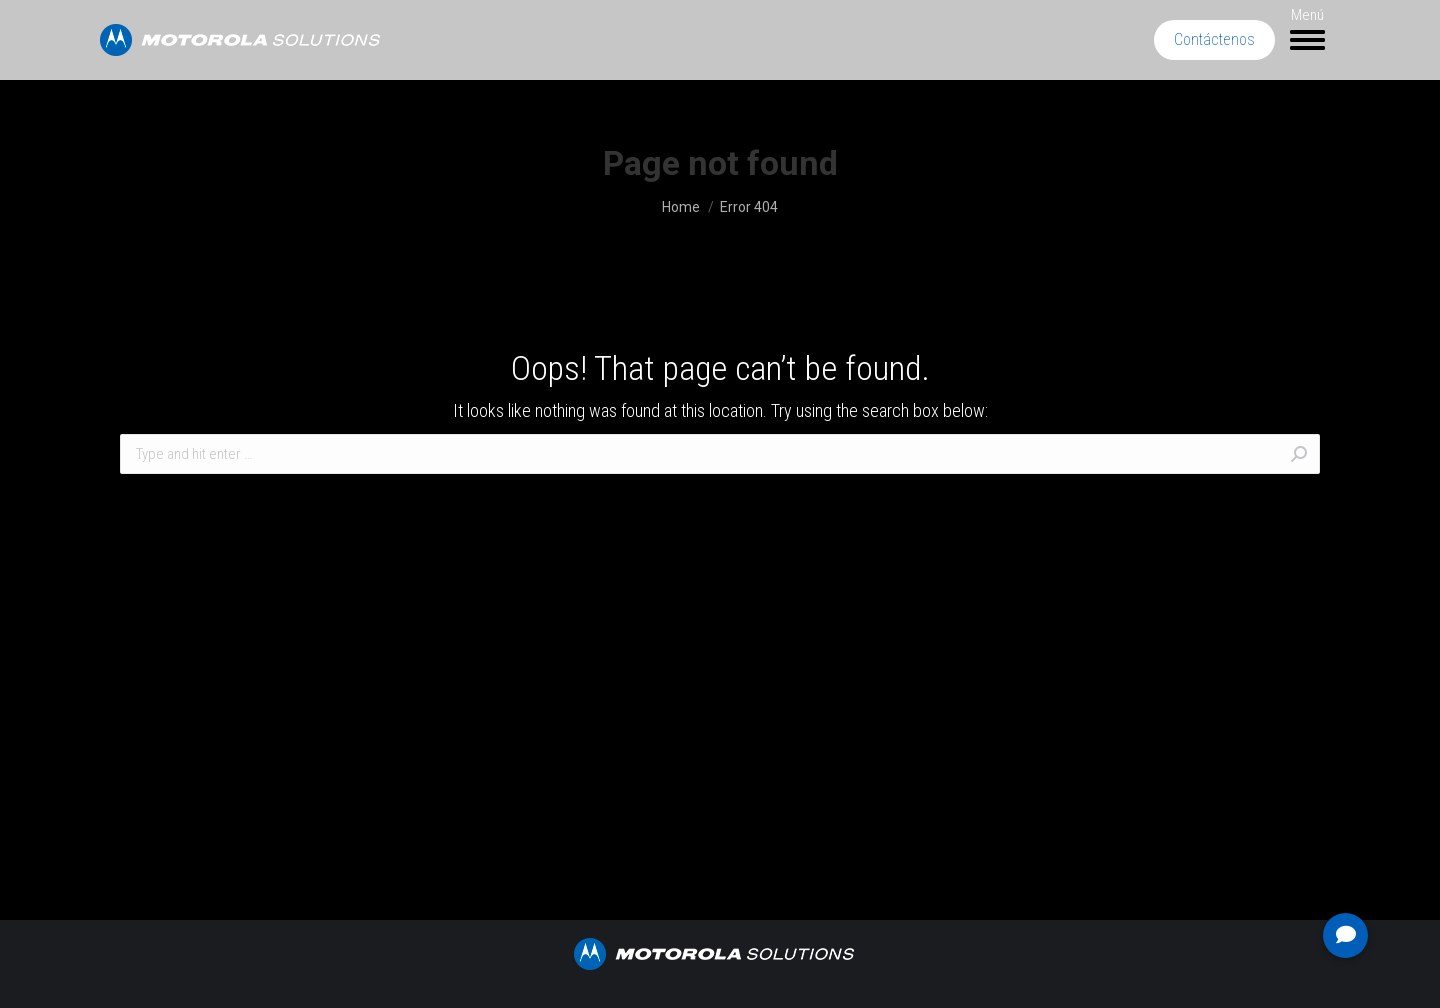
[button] (1345, 935)
